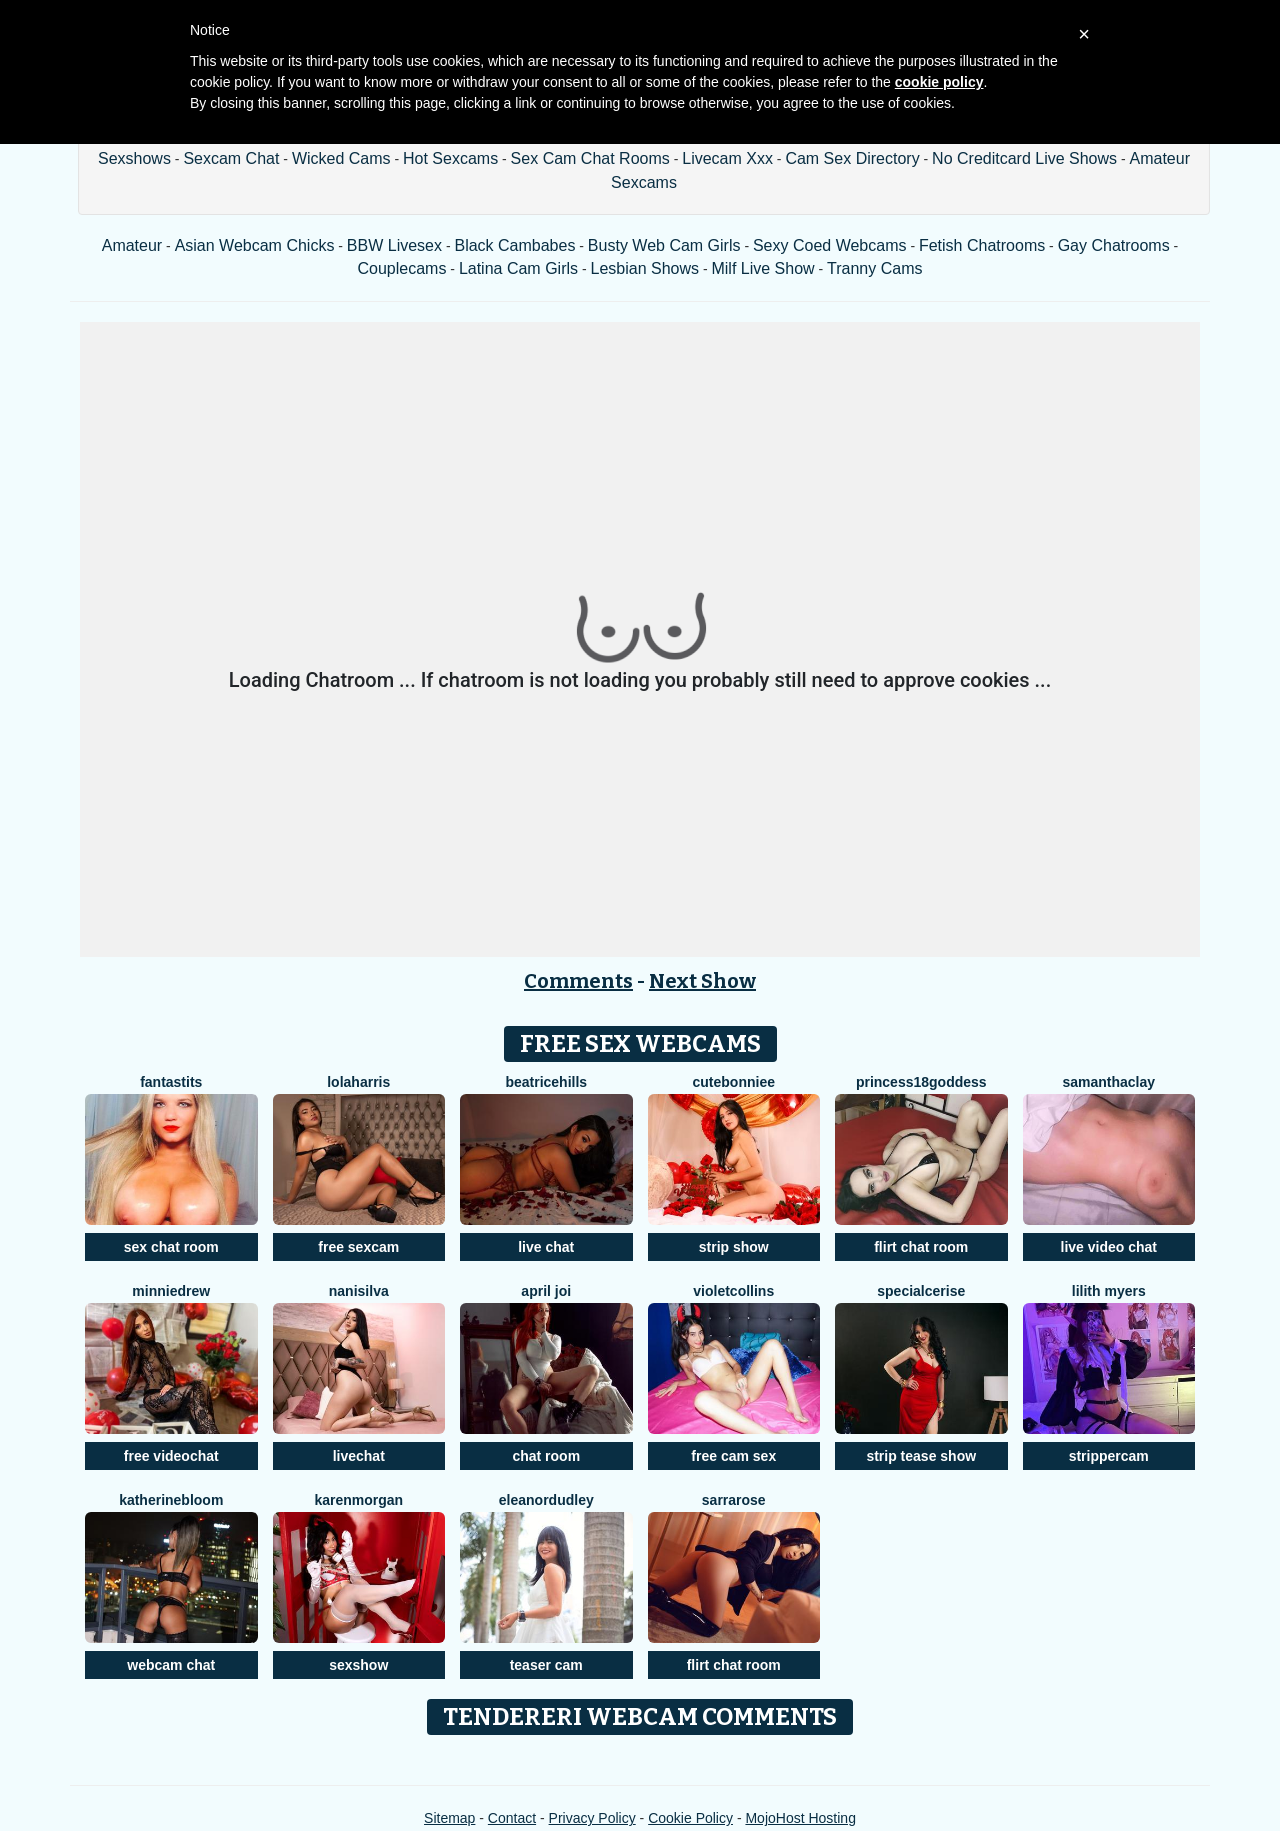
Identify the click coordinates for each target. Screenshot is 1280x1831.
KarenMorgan (358, 1500)
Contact (512, 1818)
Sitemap (449, 1818)
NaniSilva (359, 1291)
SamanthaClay (1108, 1082)
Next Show (702, 981)
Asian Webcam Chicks (255, 245)
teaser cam (546, 1665)
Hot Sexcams (450, 158)
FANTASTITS (171, 1082)
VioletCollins (733, 1291)
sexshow (358, 1665)
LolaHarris (358, 1082)
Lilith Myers (1109, 1291)
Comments (578, 981)
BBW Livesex (394, 245)
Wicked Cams (341, 158)
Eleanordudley (546, 1500)
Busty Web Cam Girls (664, 245)
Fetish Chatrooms (982, 245)
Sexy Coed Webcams (830, 245)
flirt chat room (921, 1247)
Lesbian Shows (644, 268)
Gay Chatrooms (1114, 245)
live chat (546, 1247)
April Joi (546, 1291)
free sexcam (358, 1247)
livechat (359, 1456)
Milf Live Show (762, 268)
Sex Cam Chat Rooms (590, 158)
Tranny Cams (874, 268)
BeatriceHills (546, 1082)
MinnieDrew (171, 1291)
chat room (546, 1456)
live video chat (1109, 1247)
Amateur (132, 245)
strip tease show (921, 1456)
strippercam (1109, 1456)
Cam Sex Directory (852, 158)
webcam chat (171, 1665)
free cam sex (733, 1456)
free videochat (171, 1456)
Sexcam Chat (231, 158)
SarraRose (734, 1500)
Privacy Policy (592, 1818)
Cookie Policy (690, 1818)
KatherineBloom (171, 1500)
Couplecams (401, 268)
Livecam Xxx (727, 158)
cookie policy (939, 82)
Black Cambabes (514, 245)
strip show (734, 1247)
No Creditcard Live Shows (1024, 158)
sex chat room (171, 1247)
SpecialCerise (921, 1291)
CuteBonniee (734, 1082)
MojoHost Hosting (800, 1818)
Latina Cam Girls (518, 268)
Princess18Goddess (921, 1082)
